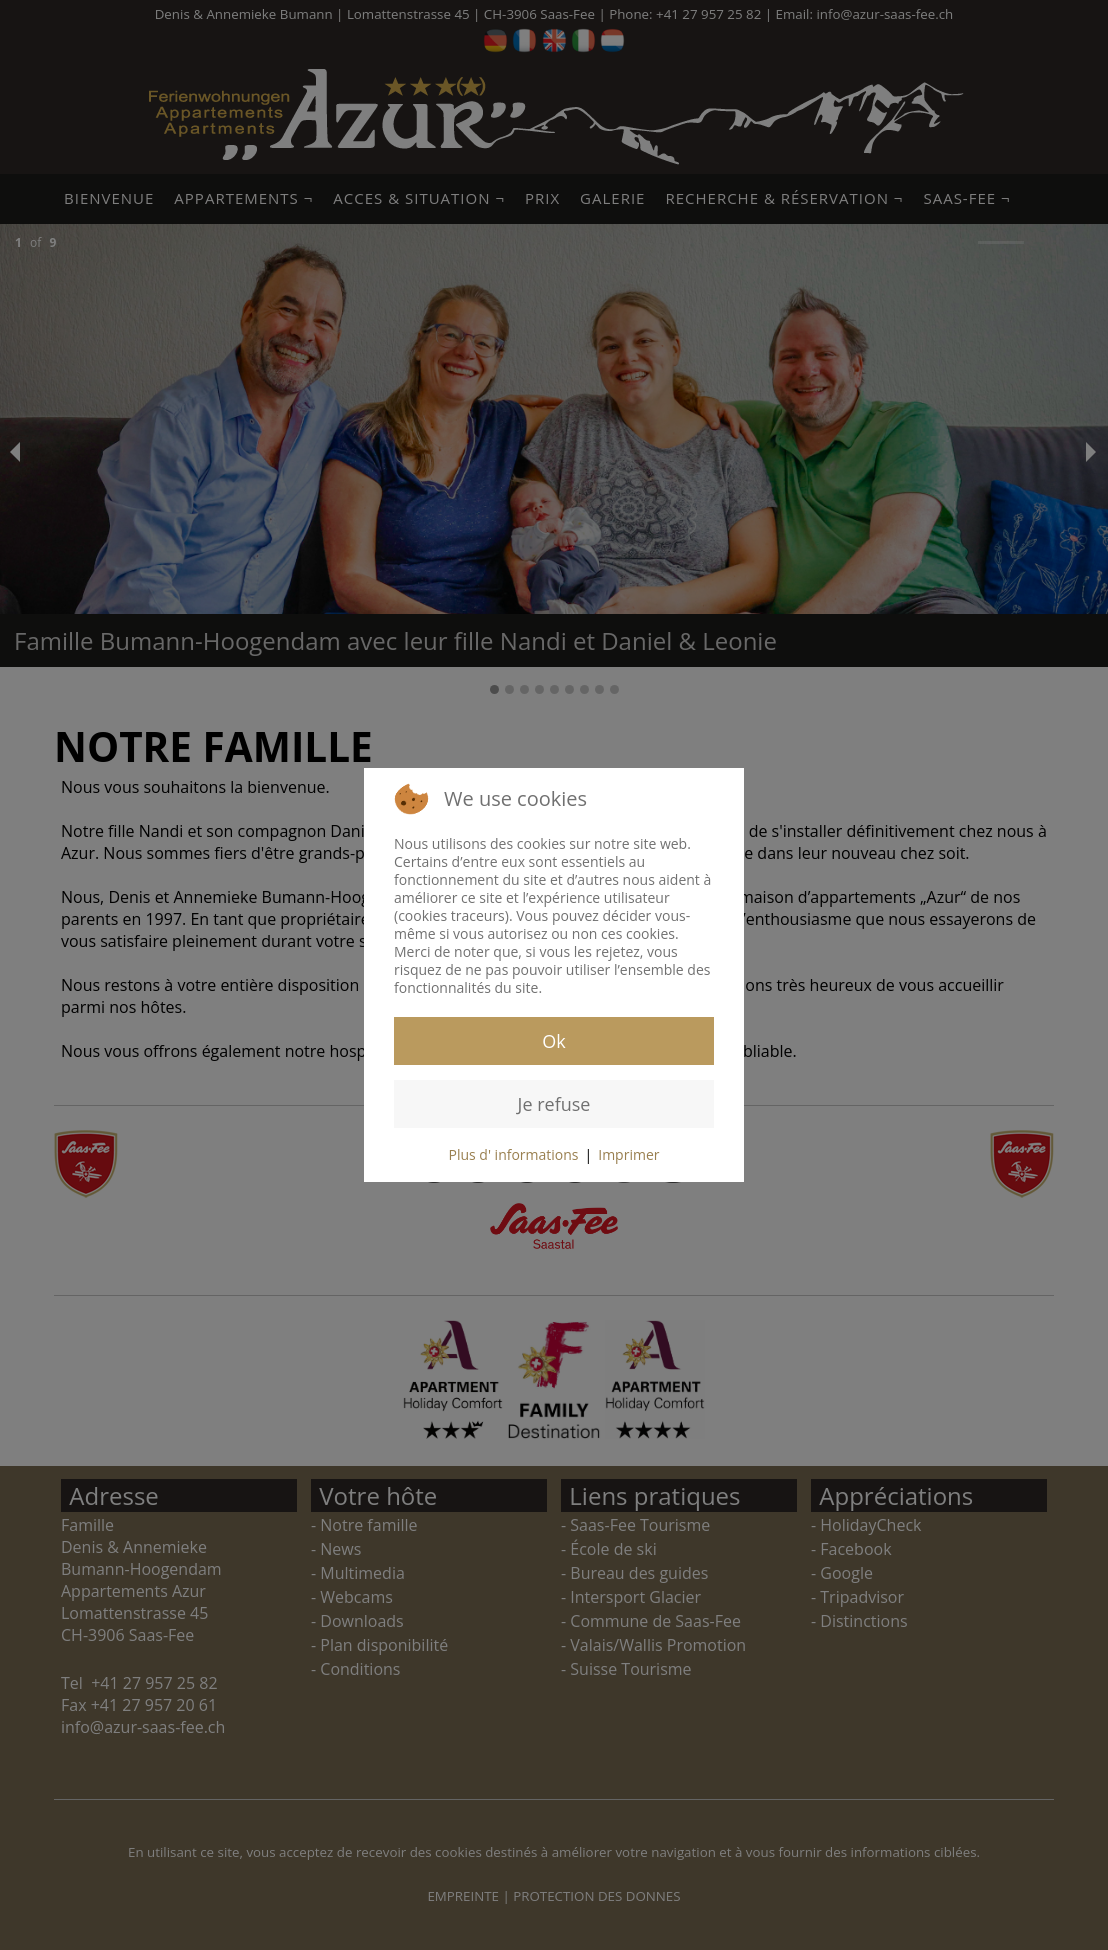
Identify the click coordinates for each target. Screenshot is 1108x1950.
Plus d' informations (514, 1154)
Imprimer (628, 1154)
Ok (553, 1041)
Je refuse (554, 1104)
